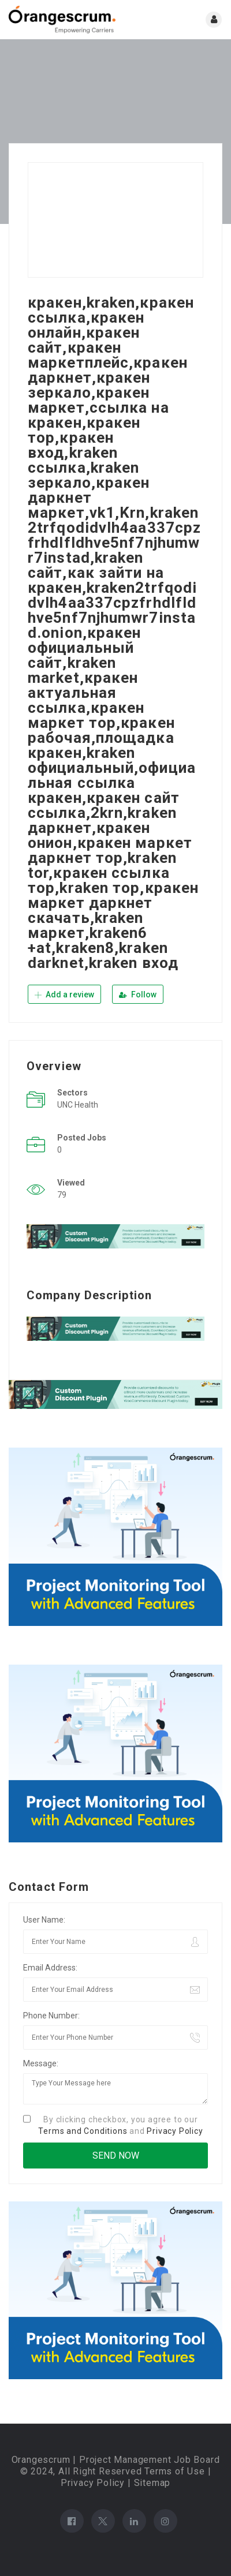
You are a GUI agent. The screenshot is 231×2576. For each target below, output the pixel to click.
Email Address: (50, 1967)
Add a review (64, 994)
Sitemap (152, 2482)
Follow (138, 994)
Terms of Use (174, 2471)
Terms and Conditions (82, 2131)
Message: (40, 2063)
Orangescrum (41, 2459)
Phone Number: (51, 2015)
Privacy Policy (175, 2131)
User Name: (44, 1919)
